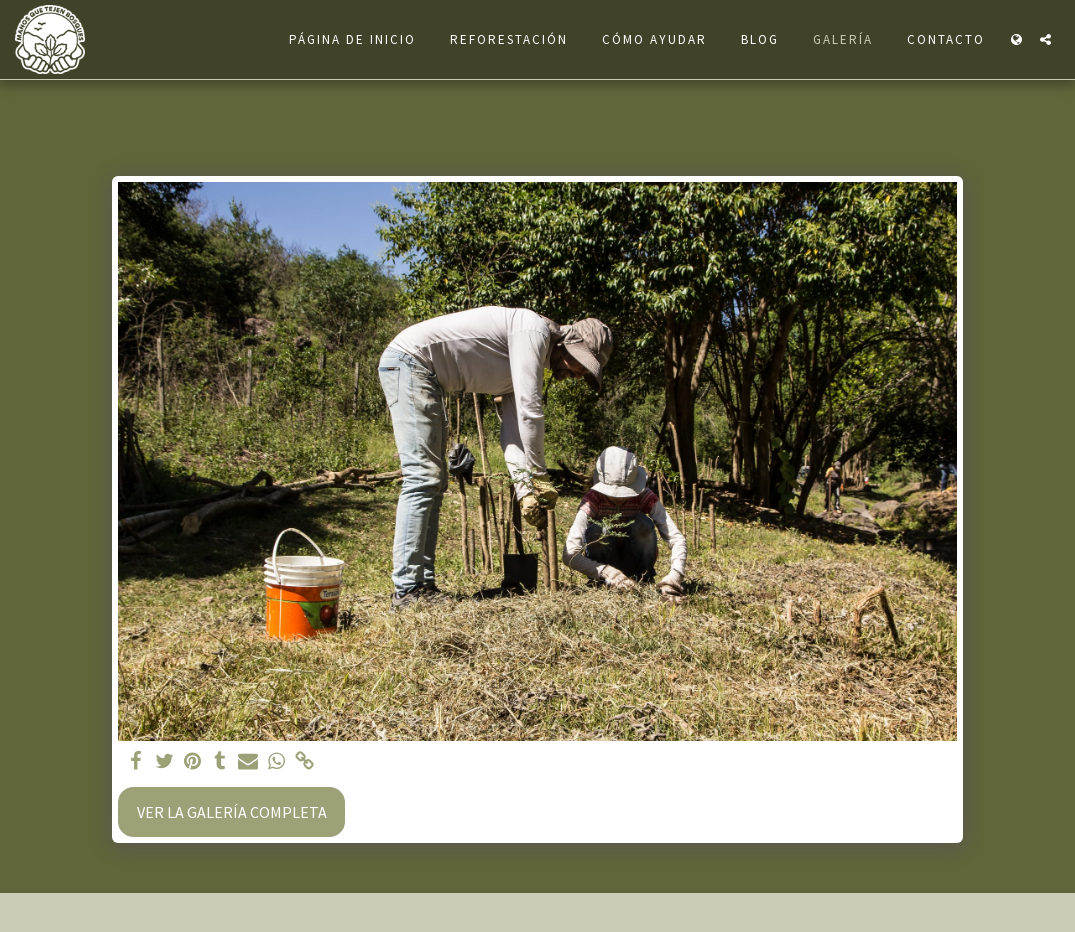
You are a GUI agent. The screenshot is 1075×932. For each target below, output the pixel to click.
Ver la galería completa (232, 812)
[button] (1045, 39)
